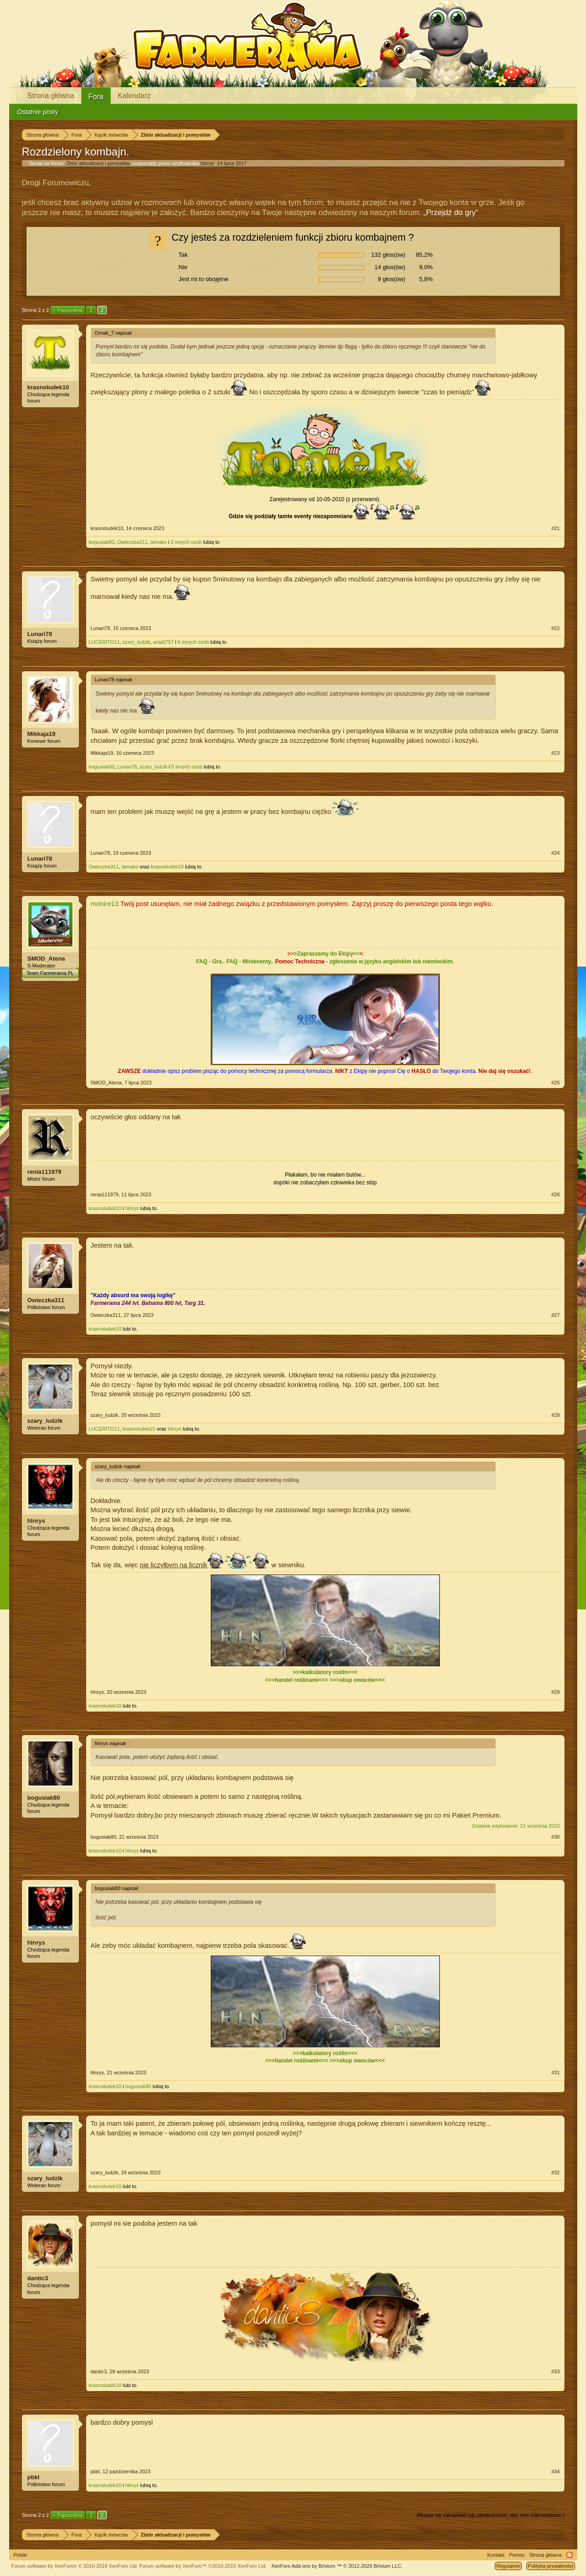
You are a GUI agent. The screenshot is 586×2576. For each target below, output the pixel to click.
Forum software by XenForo (74, 2566)
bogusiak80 (102, 542)
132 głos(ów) (388, 254)
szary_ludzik (136, 642)
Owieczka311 (132, 542)
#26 (555, 1194)
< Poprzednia (67, 310)
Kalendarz (134, 96)
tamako (158, 542)
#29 (555, 1692)
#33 (555, 2371)
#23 (555, 753)
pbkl (33, 2477)
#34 (555, 2471)
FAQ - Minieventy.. (250, 961)
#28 (555, 1415)
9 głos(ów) (391, 279)
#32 (555, 2172)
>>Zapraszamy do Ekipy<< (325, 954)
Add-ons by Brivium (337, 2566)
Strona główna (50, 96)
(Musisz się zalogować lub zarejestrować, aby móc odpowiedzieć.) (490, 2515)
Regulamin (508, 2566)
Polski (20, 2555)
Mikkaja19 (41, 733)
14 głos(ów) (389, 267)
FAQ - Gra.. (210, 961)
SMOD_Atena (46, 958)
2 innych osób (186, 542)
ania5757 (163, 642)
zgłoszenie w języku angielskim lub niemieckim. (391, 961)
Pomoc (517, 2555)
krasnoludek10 (48, 387)
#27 (555, 1315)
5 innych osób (187, 766)
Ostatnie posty (38, 112)
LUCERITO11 (104, 642)
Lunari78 (39, 633)
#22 (555, 628)
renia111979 (44, 1171)
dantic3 (38, 2278)
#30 (555, 1837)
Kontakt (495, 2555)
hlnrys (207, 163)
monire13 (105, 903)
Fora (96, 96)
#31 (555, 2072)
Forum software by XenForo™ (203, 2566)
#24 (555, 853)
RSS (569, 2555)
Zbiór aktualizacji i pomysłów (98, 163)
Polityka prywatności (551, 2566)
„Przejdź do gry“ (450, 212)
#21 (555, 528)
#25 (555, 1082)
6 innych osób (193, 642)
